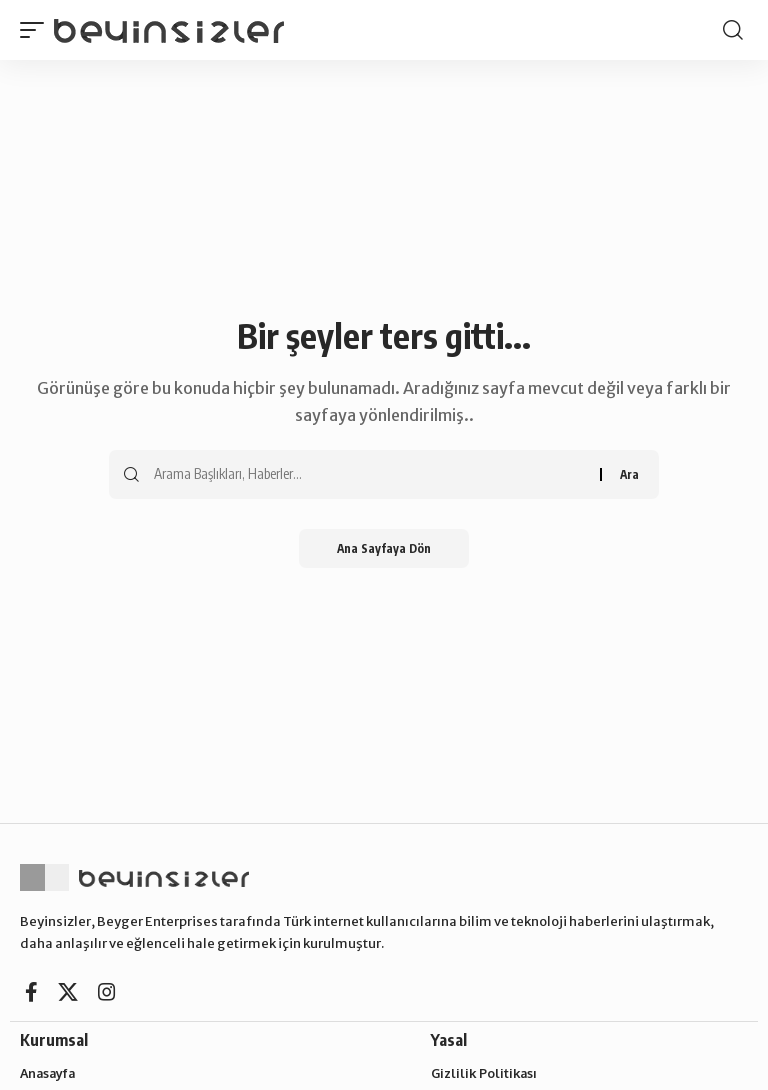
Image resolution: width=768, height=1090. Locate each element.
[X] (68, 992)
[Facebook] (31, 992)
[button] (37, 29)
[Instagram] (107, 992)
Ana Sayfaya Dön (384, 548)
